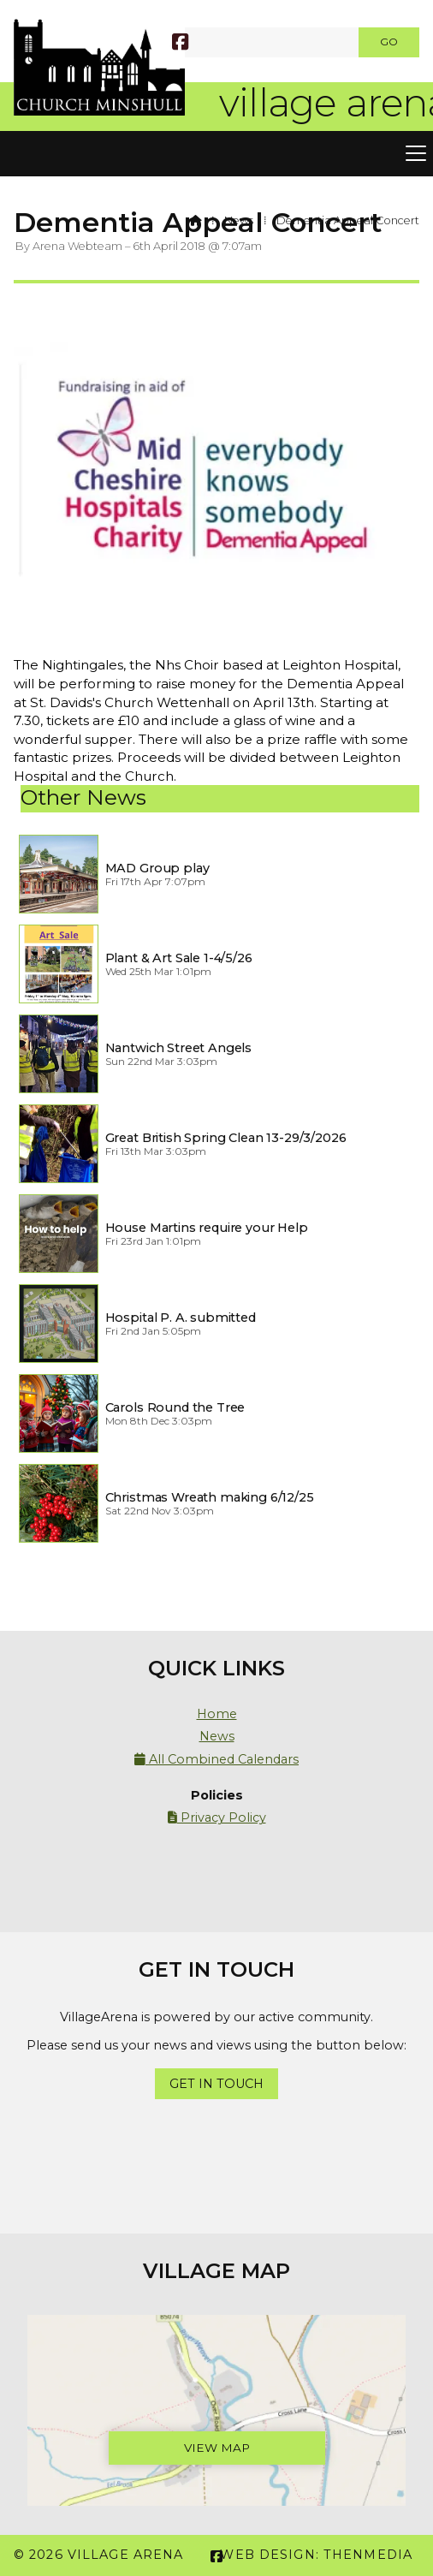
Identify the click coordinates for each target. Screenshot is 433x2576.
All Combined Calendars (216, 1759)
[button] (216, 154)
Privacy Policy (217, 1817)
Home (217, 1714)
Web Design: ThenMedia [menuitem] (316, 2554)
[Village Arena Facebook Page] (180, 44)
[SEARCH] (196, 42)
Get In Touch (216, 2083)
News (238, 220)
